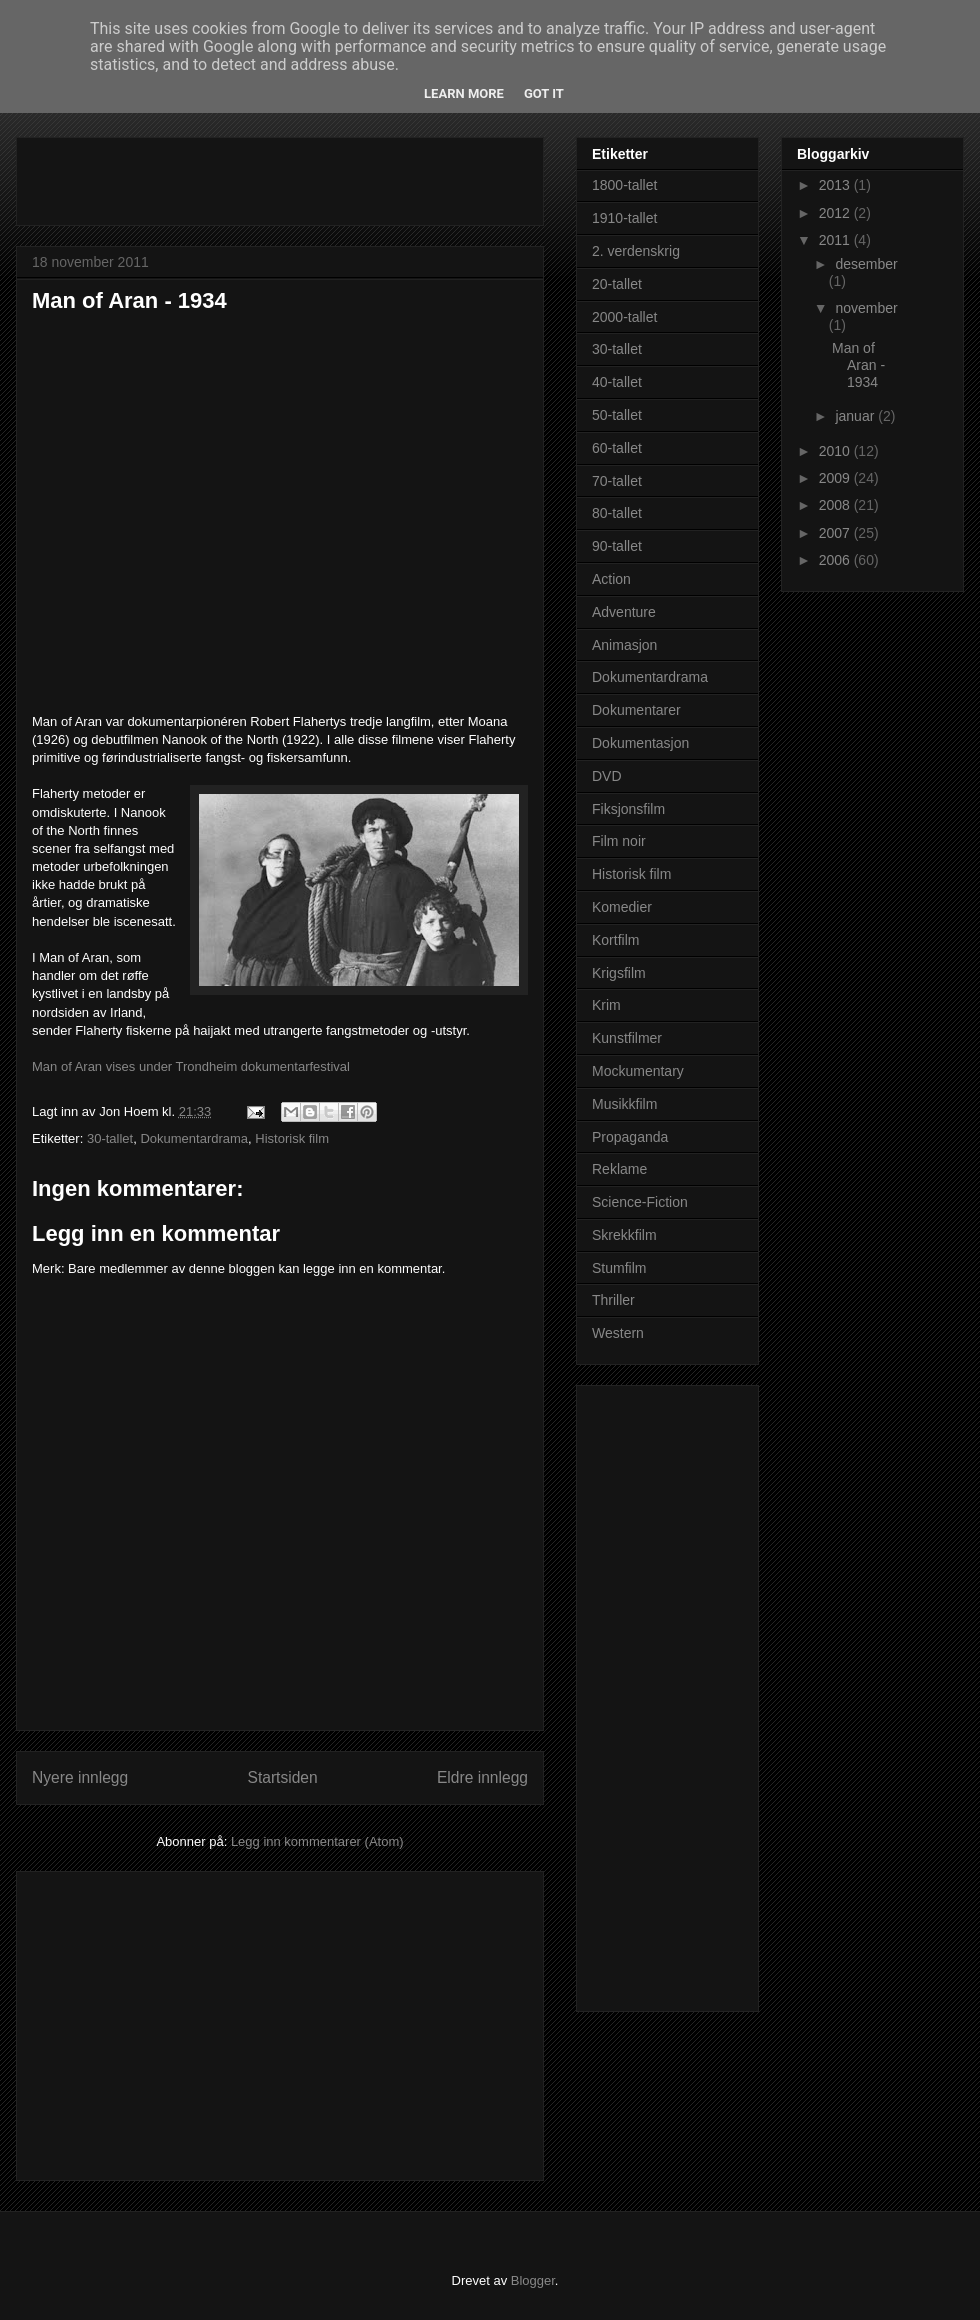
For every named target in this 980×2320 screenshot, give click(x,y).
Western (618, 1333)
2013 (836, 185)
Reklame (619, 1169)
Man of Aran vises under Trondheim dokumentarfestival (191, 1066)
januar (856, 416)
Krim (606, 1005)
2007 (836, 533)
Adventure (624, 612)
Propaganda (630, 1137)
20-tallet (617, 284)
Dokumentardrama (194, 1138)
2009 (836, 478)
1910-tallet (624, 218)
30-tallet (110, 1138)
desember (866, 264)
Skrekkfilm (624, 1235)
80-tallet (617, 513)
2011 (836, 240)
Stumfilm (619, 1268)
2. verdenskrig (636, 251)
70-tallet (617, 481)
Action (611, 579)
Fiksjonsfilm (628, 809)
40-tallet (617, 382)
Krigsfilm (619, 973)
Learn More (464, 93)
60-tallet (617, 448)
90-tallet (617, 546)
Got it (544, 93)
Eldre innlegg (482, 1777)
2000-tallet (624, 317)
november (866, 308)
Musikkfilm (624, 1104)
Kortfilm (615, 940)
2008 (836, 505)
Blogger (533, 2280)
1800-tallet (624, 185)
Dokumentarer (636, 710)
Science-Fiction (640, 1202)
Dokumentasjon (640, 743)
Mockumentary (638, 1071)
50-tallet (617, 415)
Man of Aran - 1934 (129, 300)
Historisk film (292, 1138)
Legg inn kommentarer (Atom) (317, 1841)
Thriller (613, 1300)
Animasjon (624, 645)
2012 (836, 213)
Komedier (622, 907)
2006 (836, 560)
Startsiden (282, 1777)
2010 (836, 451)
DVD (607, 776)
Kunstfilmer (627, 1038)
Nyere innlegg (80, 1777)
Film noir (619, 841)
